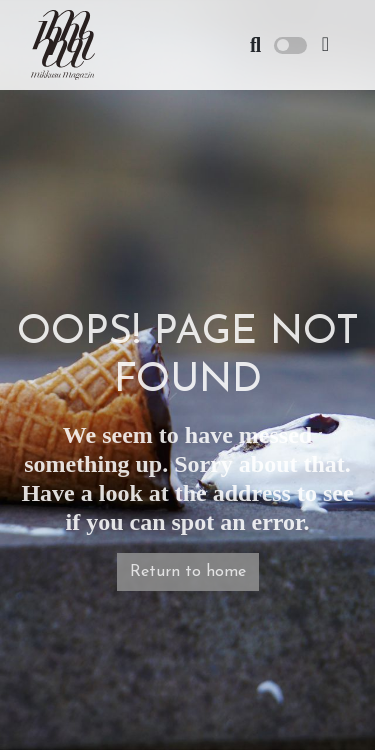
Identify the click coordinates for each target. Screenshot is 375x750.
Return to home (188, 572)
